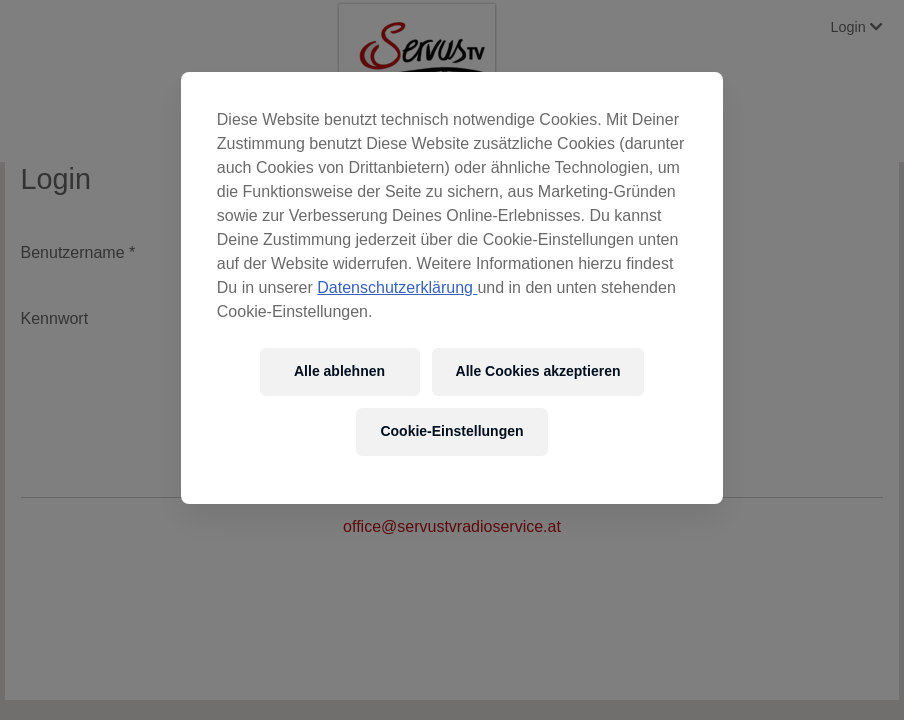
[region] (452, 288)
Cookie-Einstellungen (451, 431)
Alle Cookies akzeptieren (538, 371)
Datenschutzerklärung (397, 287)
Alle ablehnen (339, 371)
